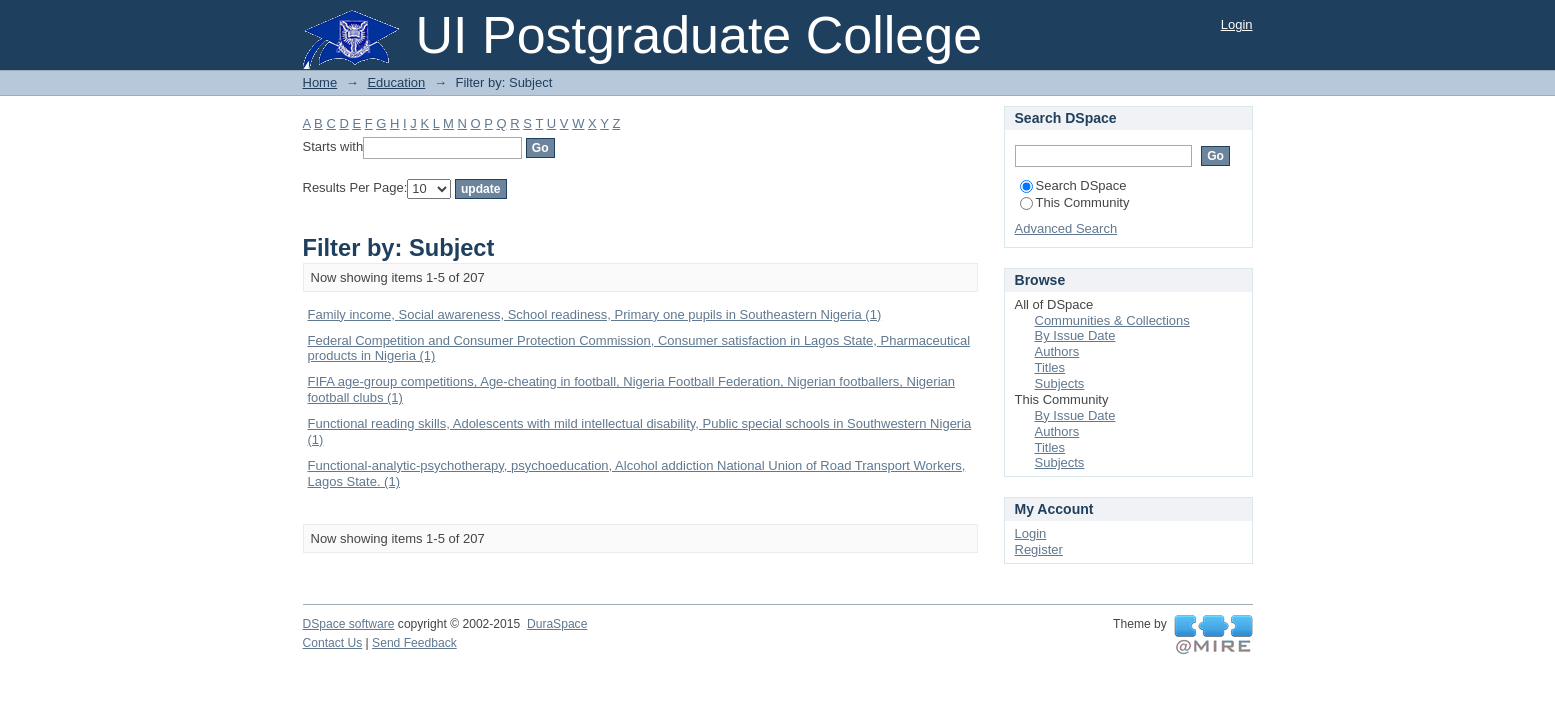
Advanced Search (1066, 228)
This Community (1075, 202)
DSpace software (349, 624)
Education (396, 82)
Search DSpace (1073, 185)
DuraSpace (557, 624)
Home (320, 82)
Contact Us (333, 643)
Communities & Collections (1112, 320)
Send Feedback (414, 643)
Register (1039, 549)
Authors (1057, 351)
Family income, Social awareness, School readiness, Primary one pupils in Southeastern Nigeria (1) (595, 314)
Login (1237, 24)
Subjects (1060, 383)
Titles (1050, 367)
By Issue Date (1075, 335)
